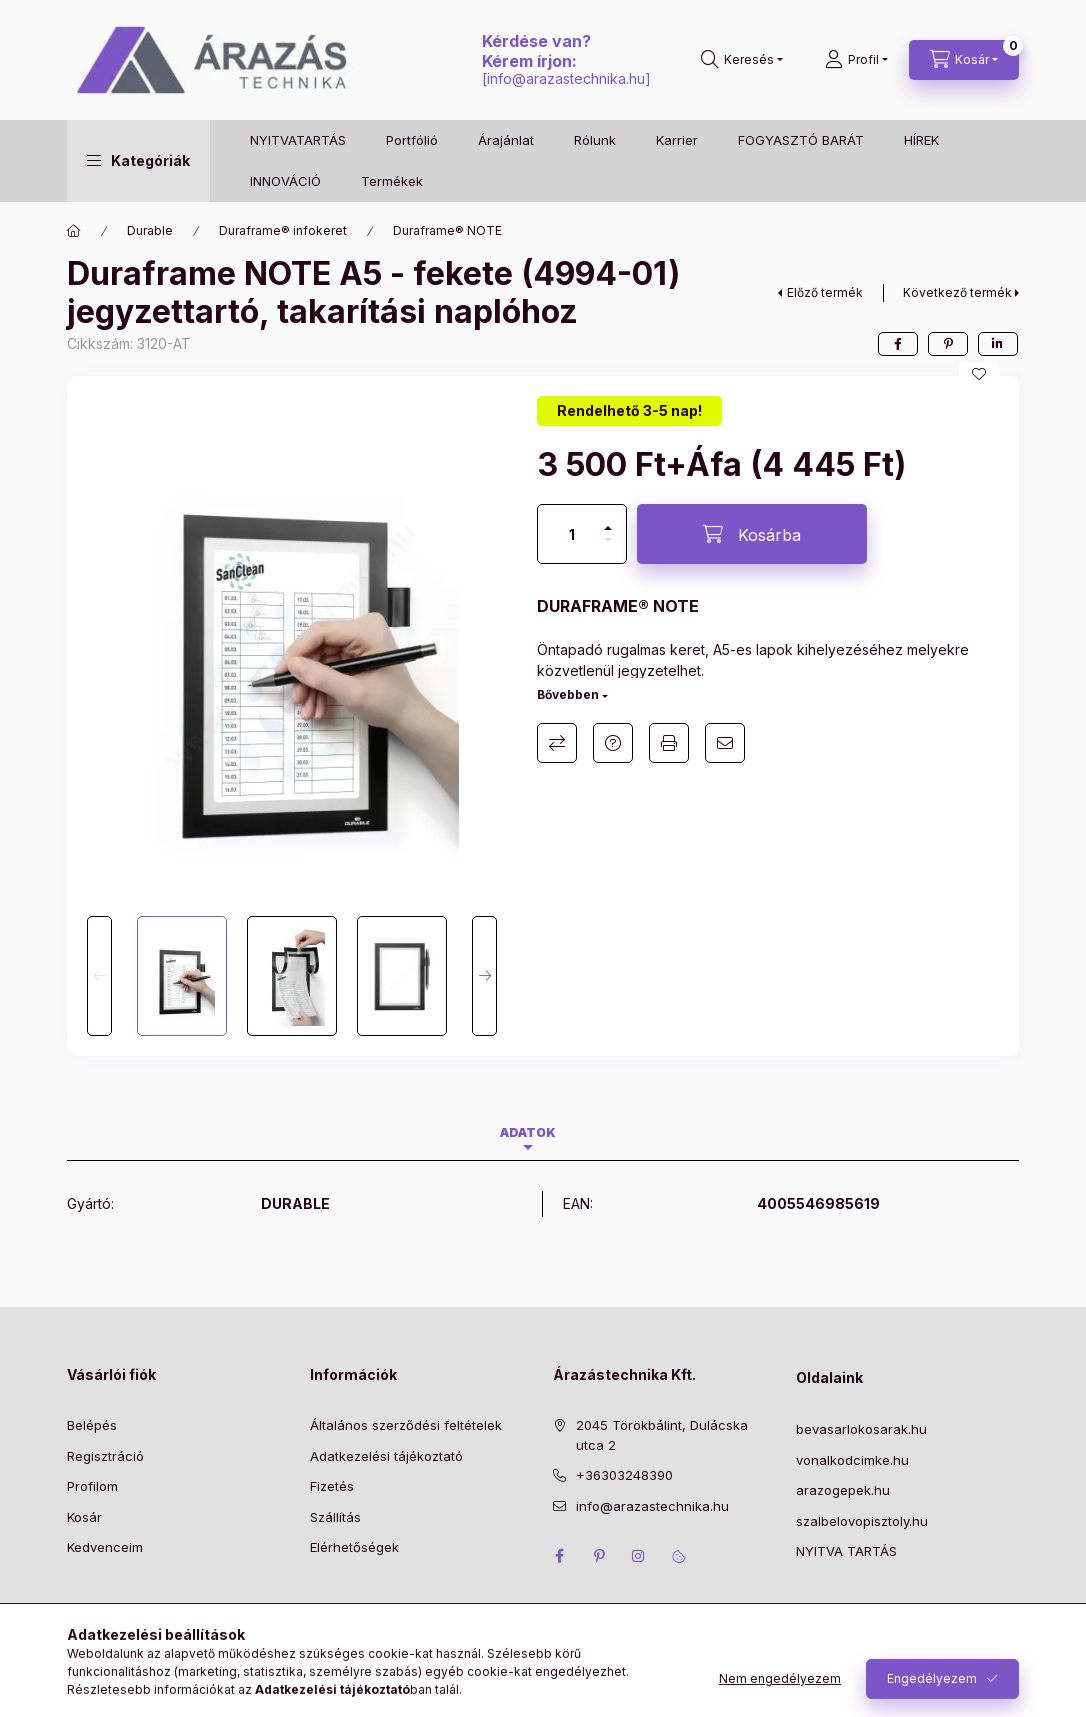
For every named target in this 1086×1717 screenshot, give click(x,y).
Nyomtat (669, 743)
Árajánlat (506, 140)
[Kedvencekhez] (979, 374)
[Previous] (99, 976)
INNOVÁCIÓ (285, 181)
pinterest (599, 1556)
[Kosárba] (752, 534)
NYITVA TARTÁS (846, 1551)
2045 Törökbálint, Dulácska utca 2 (662, 1435)
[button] (138, 161)
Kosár (84, 1517)
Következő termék (957, 292)
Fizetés (332, 1486)
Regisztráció (105, 1456)
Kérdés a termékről (613, 743)
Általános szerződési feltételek (406, 1425)
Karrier (677, 140)
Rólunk (595, 140)
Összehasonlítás (557, 743)
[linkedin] (998, 344)
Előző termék (825, 292)
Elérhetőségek (354, 1547)
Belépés (92, 1425)
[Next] (484, 976)
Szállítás (335, 1517)
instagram (639, 1556)
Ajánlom (725, 743)
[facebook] (898, 344)
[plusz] (608, 519)
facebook (559, 1556)
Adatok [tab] (528, 1132)
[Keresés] (742, 60)
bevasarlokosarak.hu (861, 1429)
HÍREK (921, 140)
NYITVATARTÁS (298, 140)
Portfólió (412, 140)
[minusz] (608, 548)
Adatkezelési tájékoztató (386, 1456)
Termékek (392, 181)
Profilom (92, 1486)
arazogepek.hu (843, 1490)
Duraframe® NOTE (447, 230)
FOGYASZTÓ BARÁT (801, 140)
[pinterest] (948, 344)
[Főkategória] (74, 231)
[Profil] (856, 60)
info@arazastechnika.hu (566, 78)
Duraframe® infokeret (283, 230)
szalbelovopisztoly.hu (862, 1521)
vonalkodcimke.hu (852, 1460)
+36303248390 (624, 1475)
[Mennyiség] (572, 534)
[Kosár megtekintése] (964, 60)
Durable (150, 230)
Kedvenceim (105, 1547)
